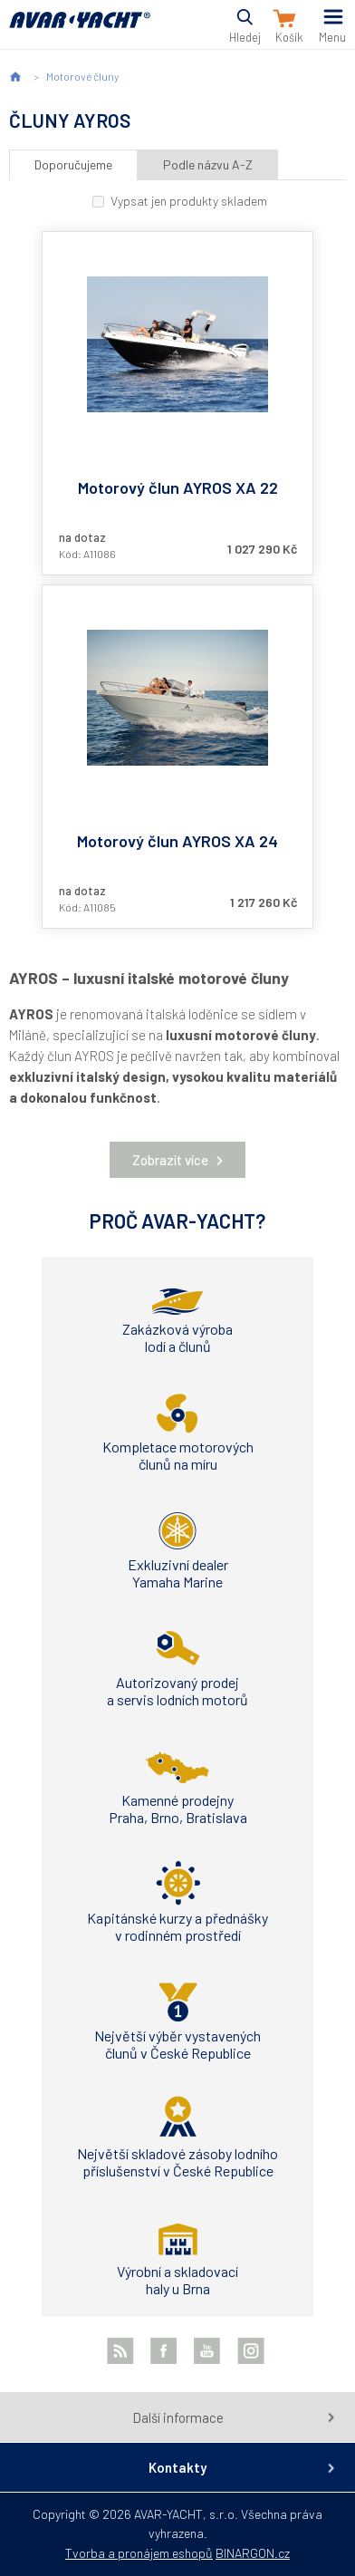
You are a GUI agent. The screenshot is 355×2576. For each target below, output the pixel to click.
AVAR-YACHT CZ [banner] (79, 30)
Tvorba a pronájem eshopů (139, 2553)
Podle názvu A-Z (208, 164)
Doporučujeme (73, 164)
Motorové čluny (82, 76)
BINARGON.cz (253, 2553)
